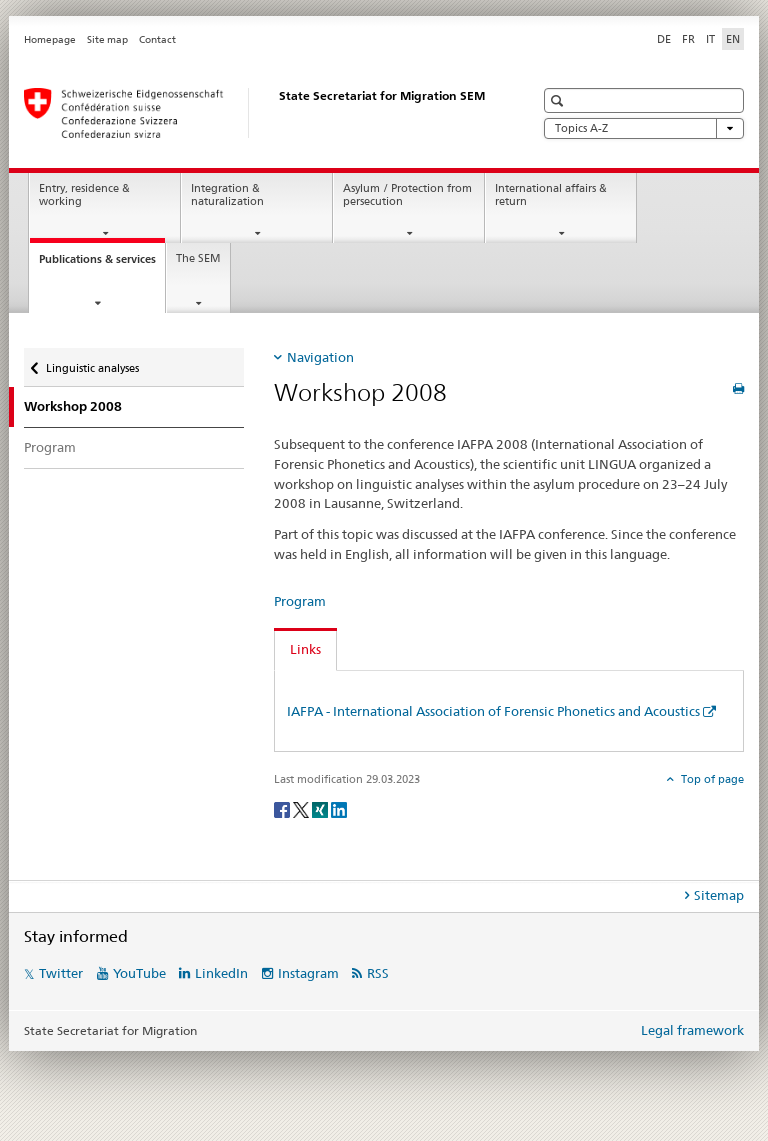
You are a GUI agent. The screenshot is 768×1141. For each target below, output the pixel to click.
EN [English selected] (733, 39)
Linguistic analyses (92, 361)
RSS (378, 973)
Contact (157, 39)
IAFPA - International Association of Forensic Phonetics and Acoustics (493, 711)
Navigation (320, 357)
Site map (107, 39)
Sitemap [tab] (719, 895)
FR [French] (688, 39)
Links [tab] (305, 649)
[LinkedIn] (339, 808)
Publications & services (102, 264)
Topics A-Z (644, 128)
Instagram (308, 973)
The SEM (198, 258)
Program (50, 447)
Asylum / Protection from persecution (407, 195)
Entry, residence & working (84, 195)
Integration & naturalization (227, 195)
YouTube (139, 973)
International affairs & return (551, 195)
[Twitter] (302, 808)
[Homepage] (259, 113)
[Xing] (321, 808)
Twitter (61, 973)
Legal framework (692, 1030)
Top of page (711, 779)
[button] (559, 100)
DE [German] (664, 39)
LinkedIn (221, 973)
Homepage (50, 39)
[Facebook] (283, 808)
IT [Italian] (710, 39)
